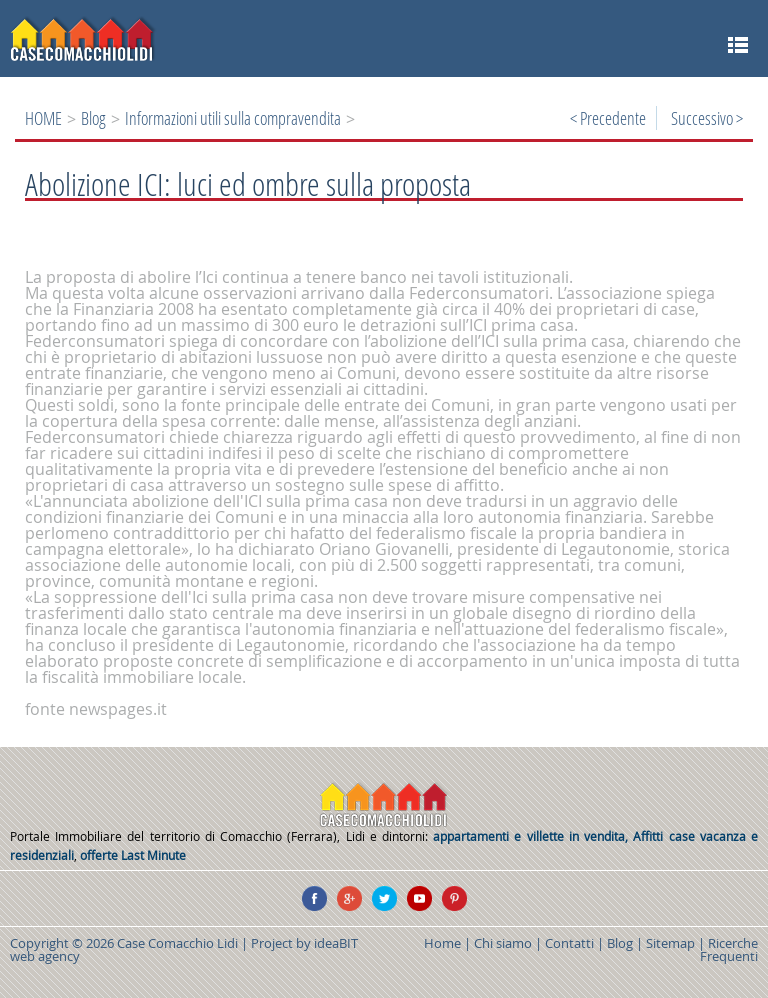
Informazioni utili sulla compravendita (233, 118)
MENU (737, 45)
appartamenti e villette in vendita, (533, 836)
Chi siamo (503, 943)
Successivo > (707, 118)
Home (442, 943)
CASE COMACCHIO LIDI (384, 805)
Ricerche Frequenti (729, 949)
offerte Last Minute (133, 855)
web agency (45, 956)
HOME (43, 118)
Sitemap (670, 943)
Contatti (569, 943)
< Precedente (608, 118)
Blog (93, 118)
